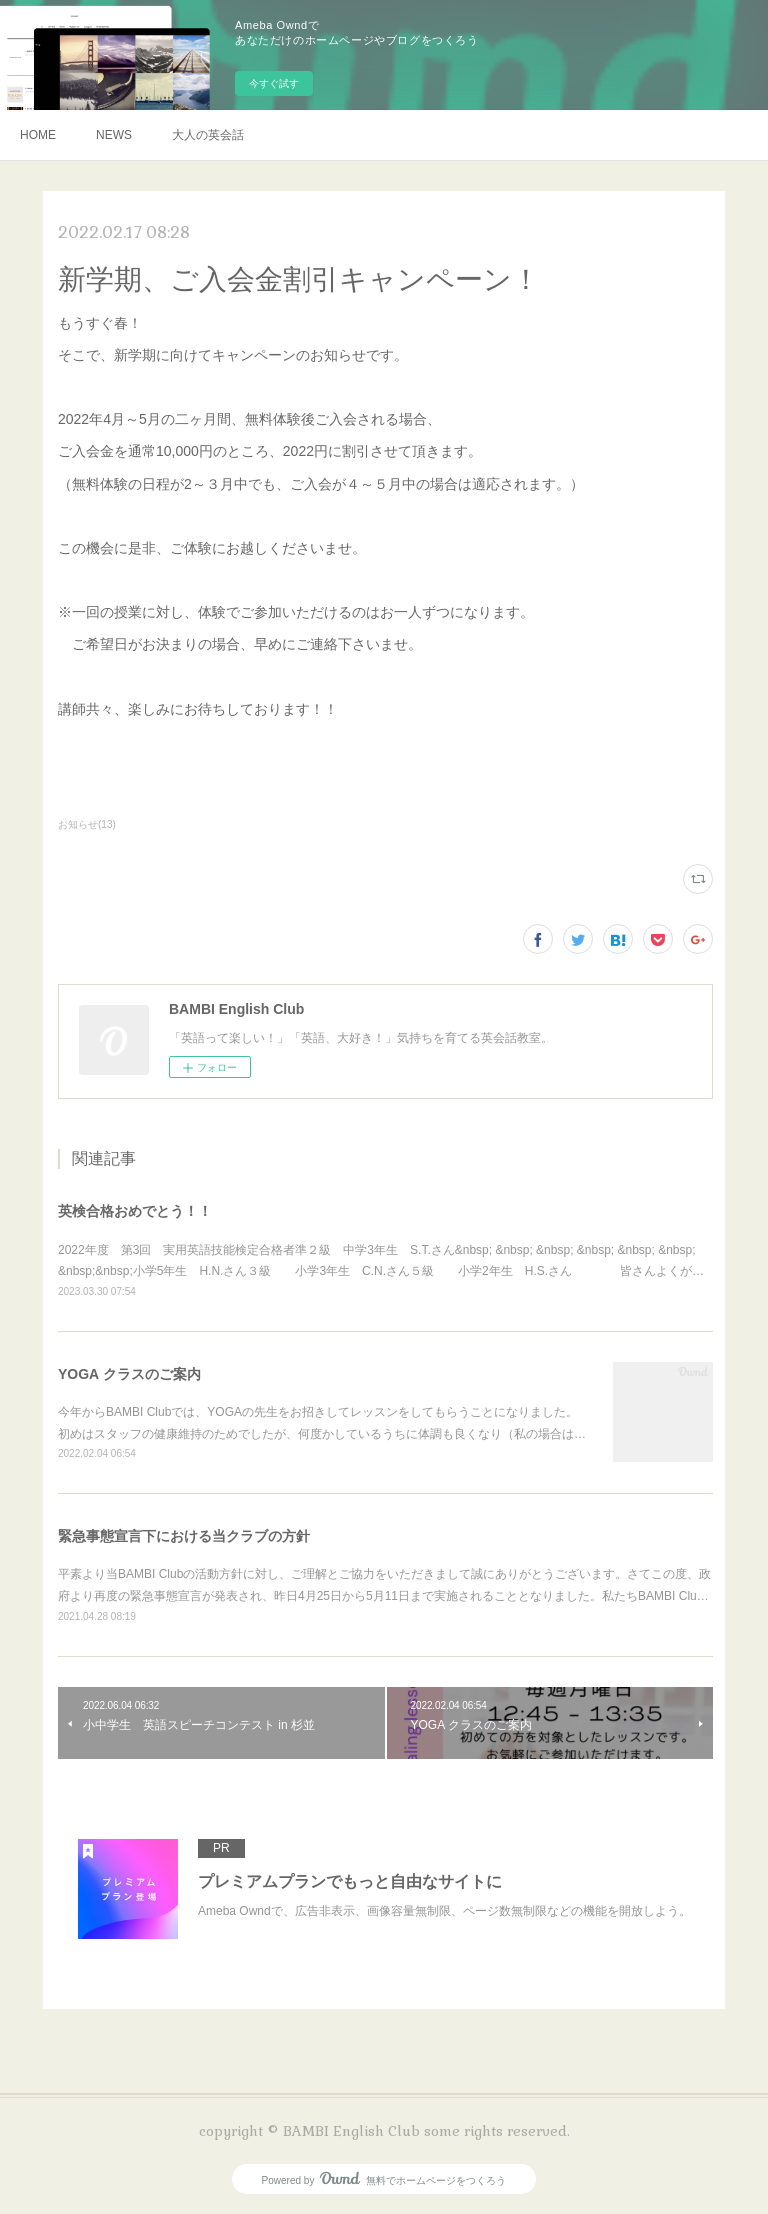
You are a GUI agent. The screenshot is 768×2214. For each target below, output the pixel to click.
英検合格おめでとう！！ (135, 1211)
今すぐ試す (274, 83)
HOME (38, 135)
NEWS (114, 135)
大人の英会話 (208, 135)
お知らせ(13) (87, 824)
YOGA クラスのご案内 (129, 1374)
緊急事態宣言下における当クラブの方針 (184, 1536)
